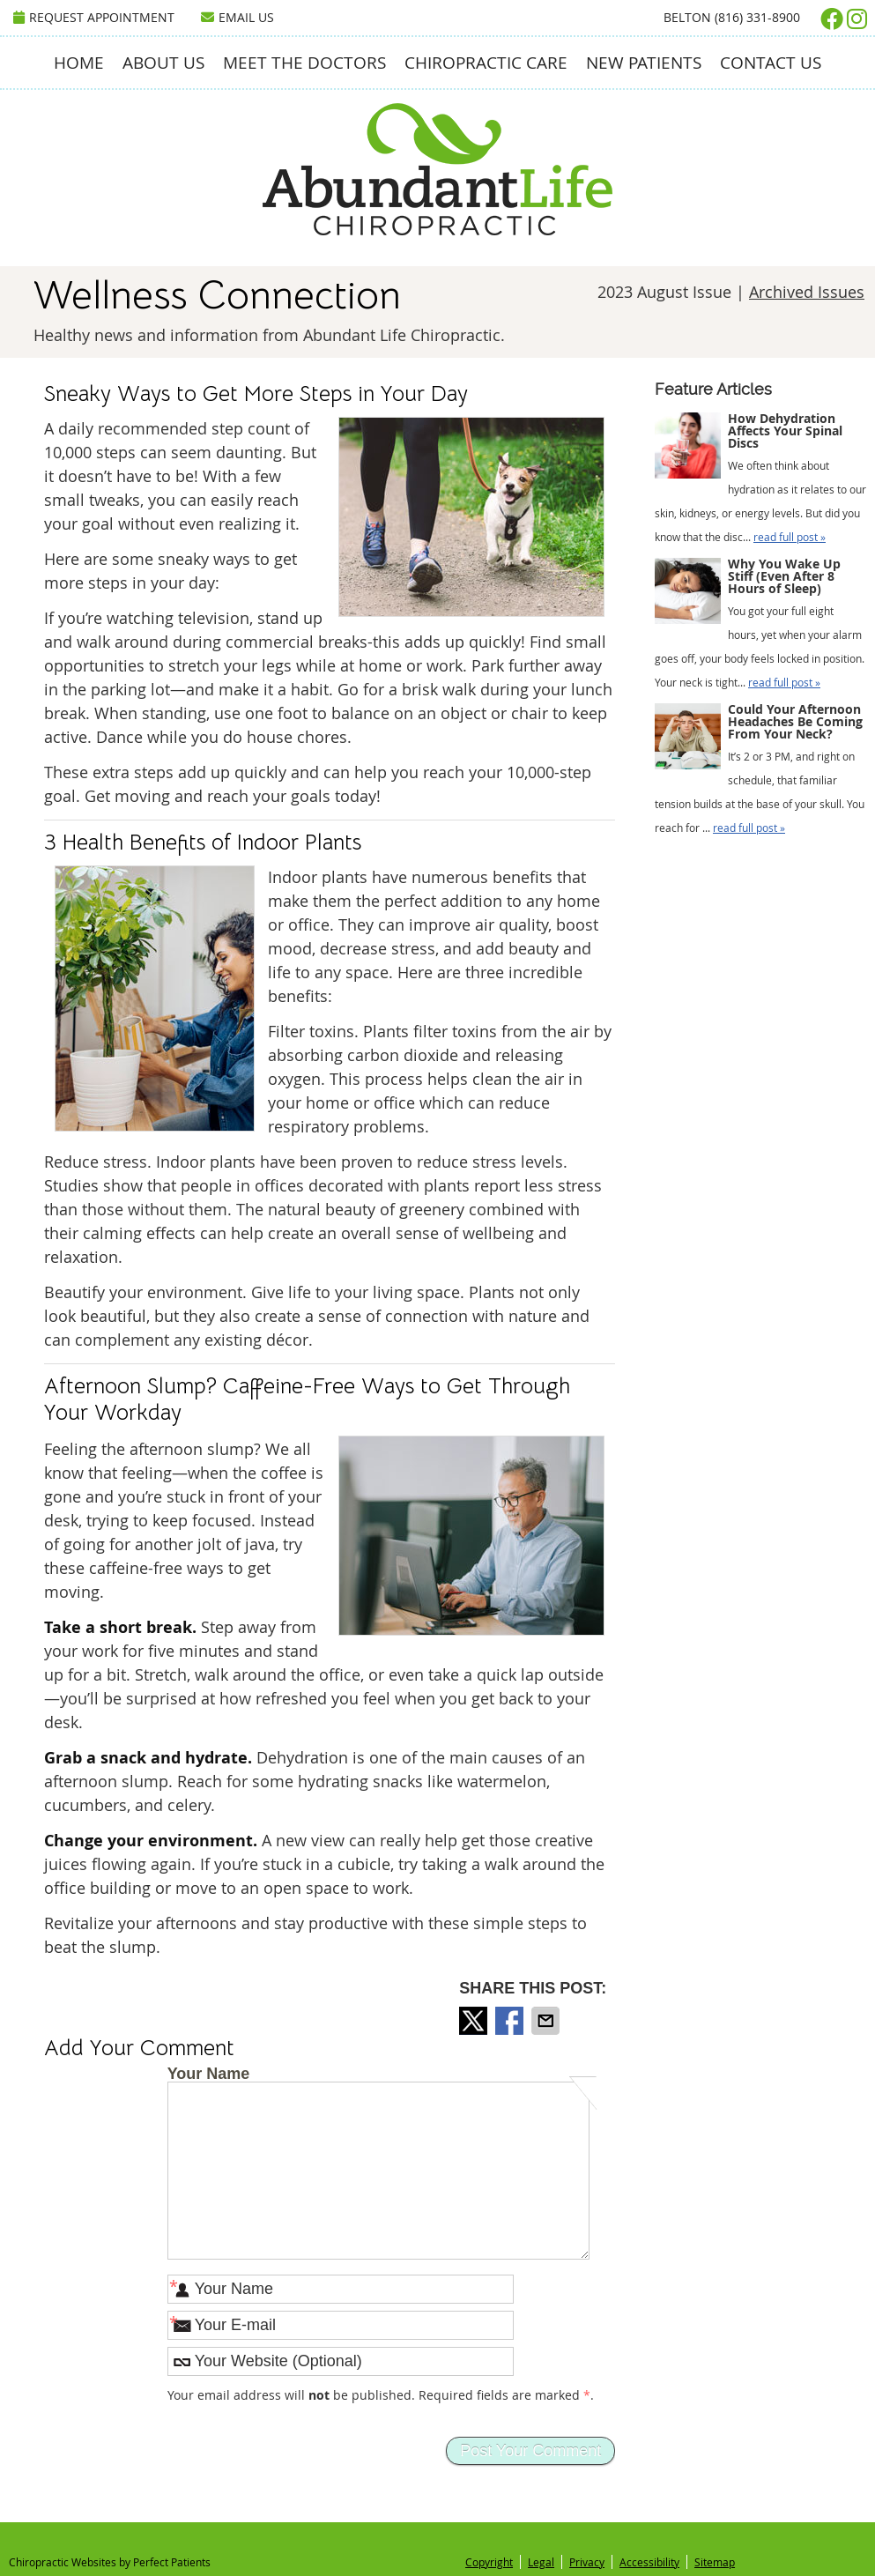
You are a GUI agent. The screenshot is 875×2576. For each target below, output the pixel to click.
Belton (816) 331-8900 (732, 17)
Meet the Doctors (304, 62)
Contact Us (770, 62)
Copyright (489, 2562)
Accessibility (649, 2562)
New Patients (643, 62)
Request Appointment (93, 17)
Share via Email (547, 2021)
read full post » (789, 537)
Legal (541, 2562)
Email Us (237, 17)
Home (79, 62)
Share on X (475, 2021)
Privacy (586, 2562)
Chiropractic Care (485, 62)
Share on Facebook (511, 2021)
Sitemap (714, 2562)
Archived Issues (806, 291)
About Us (163, 62)
